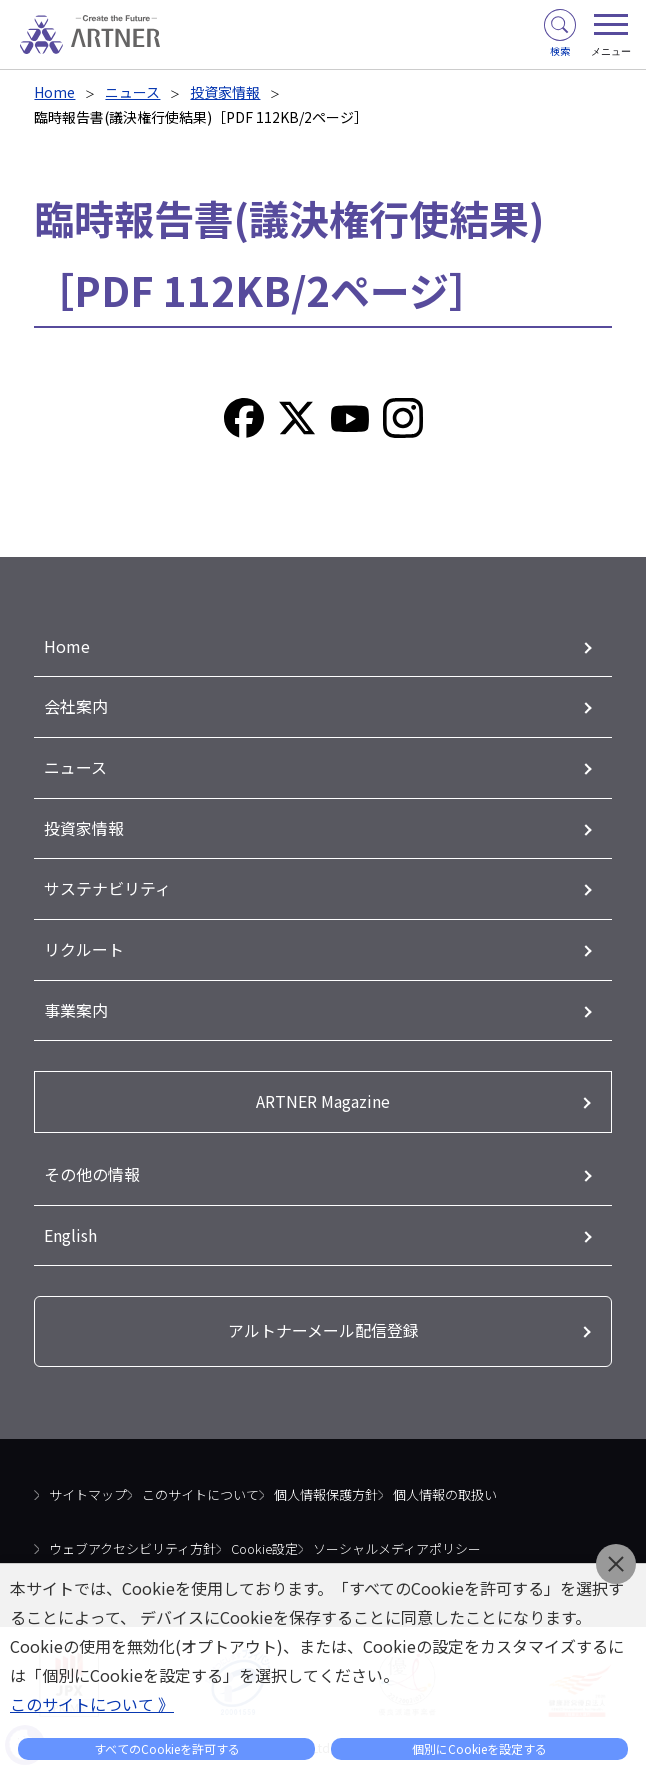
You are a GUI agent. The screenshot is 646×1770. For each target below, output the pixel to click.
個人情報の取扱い (445, 1486)
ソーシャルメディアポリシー (397, 1539)
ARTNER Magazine (323, 1095)
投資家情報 (225, 92)
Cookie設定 (264, 1539)
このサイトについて (200, 1486)
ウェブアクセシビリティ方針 (132, 1539)
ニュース (132, 92)
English (70, 1227)
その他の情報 (92, 1167)
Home (54, 92)
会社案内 (76, 706)
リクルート (84, 945)
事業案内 (76, 1005)
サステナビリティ (107, 885)
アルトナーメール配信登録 (323, 1323)
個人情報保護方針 (326, 1486)
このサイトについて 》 (92, 1704)
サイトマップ (88, 1486)
